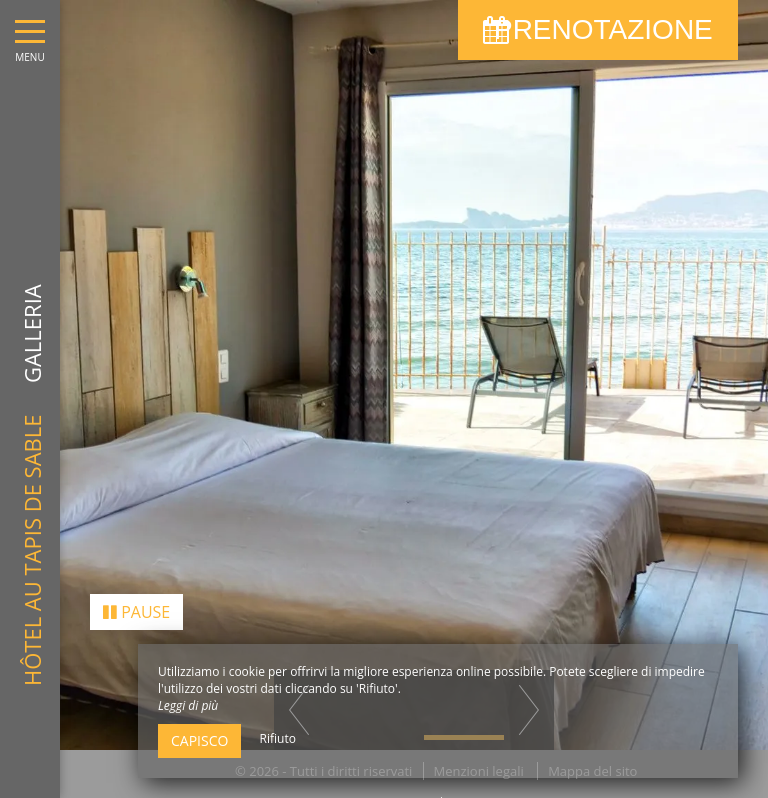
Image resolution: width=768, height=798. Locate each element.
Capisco (199, 740)
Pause (136, 603)
